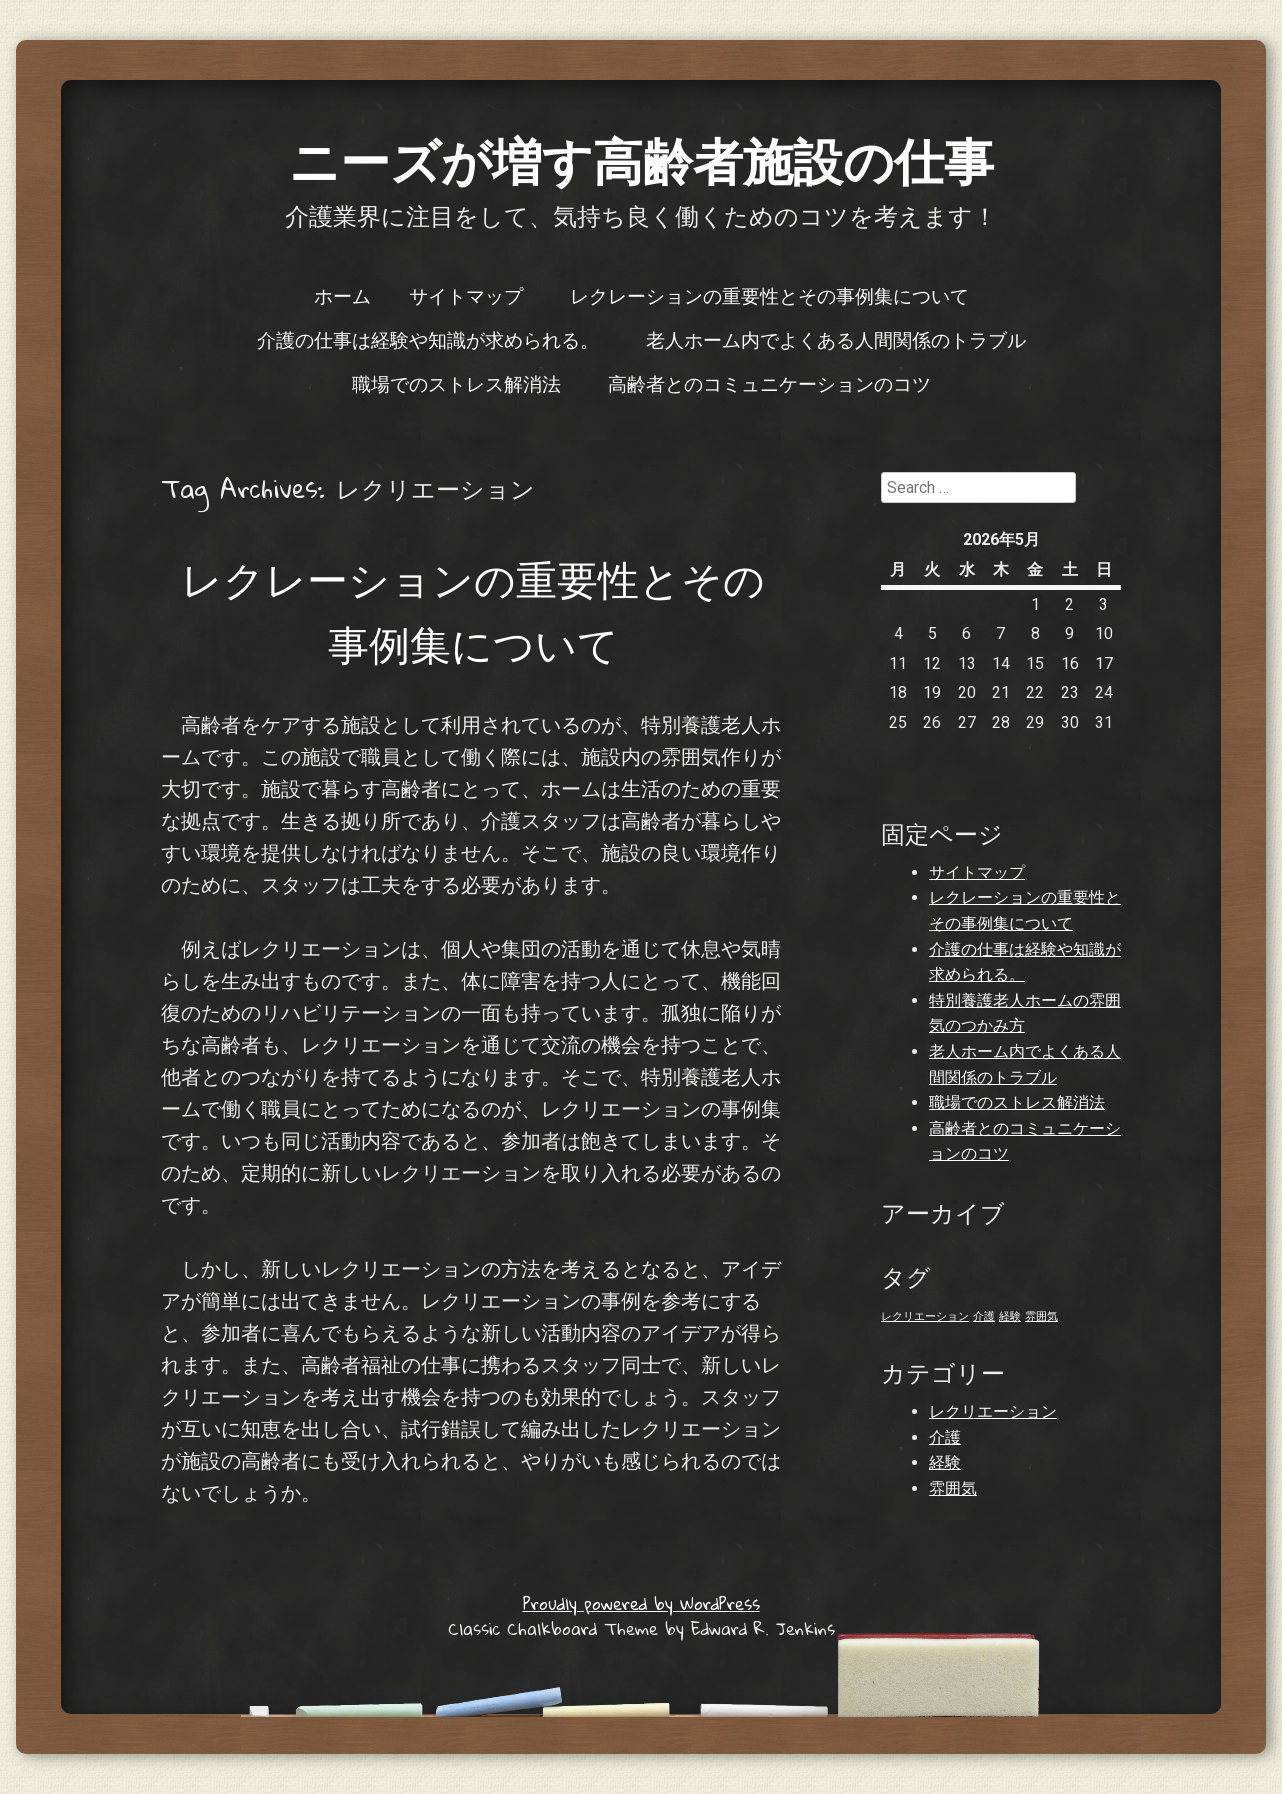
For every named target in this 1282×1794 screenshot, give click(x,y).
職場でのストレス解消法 (456, 383)
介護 (945, 1437)
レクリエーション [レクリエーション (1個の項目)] (925, 1316)
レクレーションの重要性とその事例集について (769, 295)
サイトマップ (466, 295)
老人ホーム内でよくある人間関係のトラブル (836, 339)
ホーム (342, 295)
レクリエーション (993, 1411)
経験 (945, 1462)
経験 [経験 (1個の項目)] (1010, 1316)
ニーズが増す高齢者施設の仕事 (641, 159)
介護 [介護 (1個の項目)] (984, 1316)
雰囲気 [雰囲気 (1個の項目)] (1041, 1316)
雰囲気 (953, 1488)
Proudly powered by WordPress (641, 1603)
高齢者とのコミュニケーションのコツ (769, 383)
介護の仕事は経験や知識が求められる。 (428, 339)
